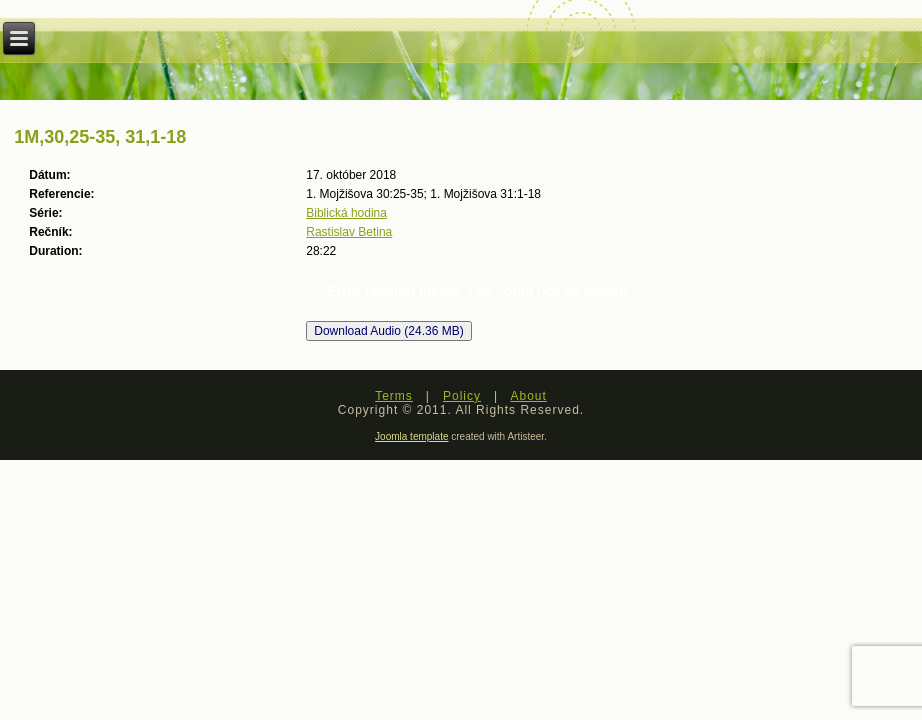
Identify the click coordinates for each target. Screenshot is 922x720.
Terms (394, 396)
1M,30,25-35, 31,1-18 (100, 137)
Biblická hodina (346, 213)
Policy (462, 396)
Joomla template (411, 436)
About (528, 396)
